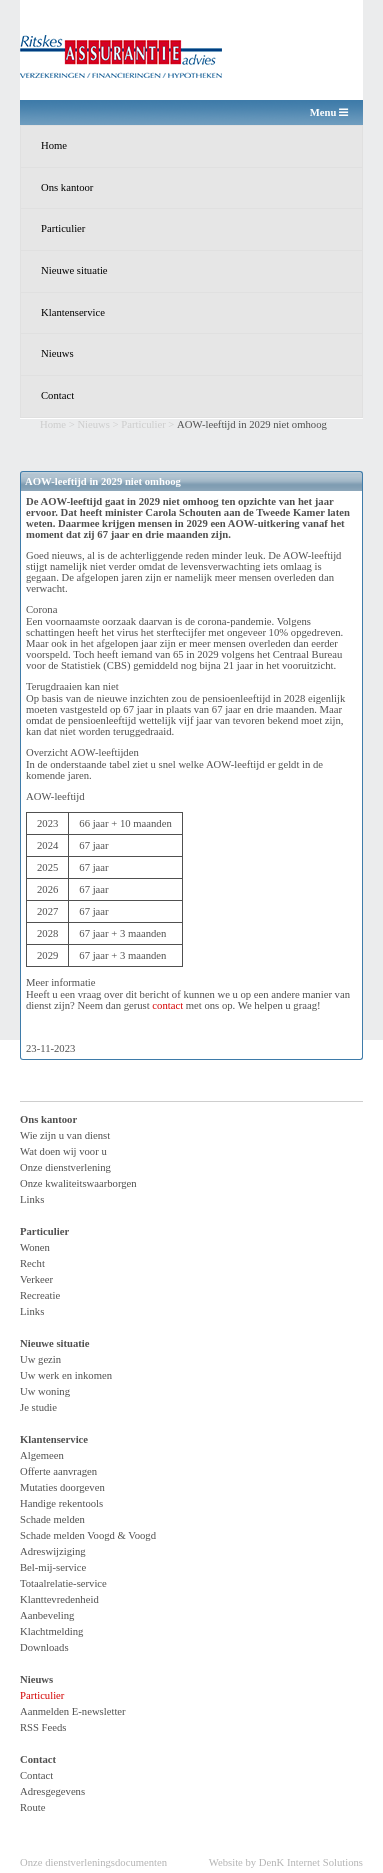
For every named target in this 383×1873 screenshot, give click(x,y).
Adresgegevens (52, 1791)
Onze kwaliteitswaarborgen (78, 1183)
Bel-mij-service (53, 1567)
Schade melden (52, 1519)
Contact (57, 395)
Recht (32, 1263)
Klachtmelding (51, 1631)
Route (32, 1807)
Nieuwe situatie (74, 270)
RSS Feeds (43, 1727)
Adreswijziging (53, 1551)
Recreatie (40, 1295)
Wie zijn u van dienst (65, 1135)
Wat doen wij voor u (63, 1151)
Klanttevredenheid (59, 1599)
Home (54, 145)
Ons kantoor (67, 187)
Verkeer (36, 1279)
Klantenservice (73, 312)
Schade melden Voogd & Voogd (88, 1535)
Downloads (44, 1647)
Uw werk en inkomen (66, 1375)
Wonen (35, 1247)
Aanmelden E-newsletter (73, 1711)
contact (167, 1005)
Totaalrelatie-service (63, 1583)
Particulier (63, 228)
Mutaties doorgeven (62, 1487)
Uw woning (45, 1391)
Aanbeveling (47, 1615)
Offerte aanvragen (58, 1471)
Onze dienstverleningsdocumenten (93, 1862)
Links (32, 1199)
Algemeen (42, 1455)
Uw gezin (40, 1359)
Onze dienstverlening (65, 1167)
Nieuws (57, 353)
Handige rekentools (61, 1503)
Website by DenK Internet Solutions (286, 1862)
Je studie (38, 1407)
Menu (329, 113)
